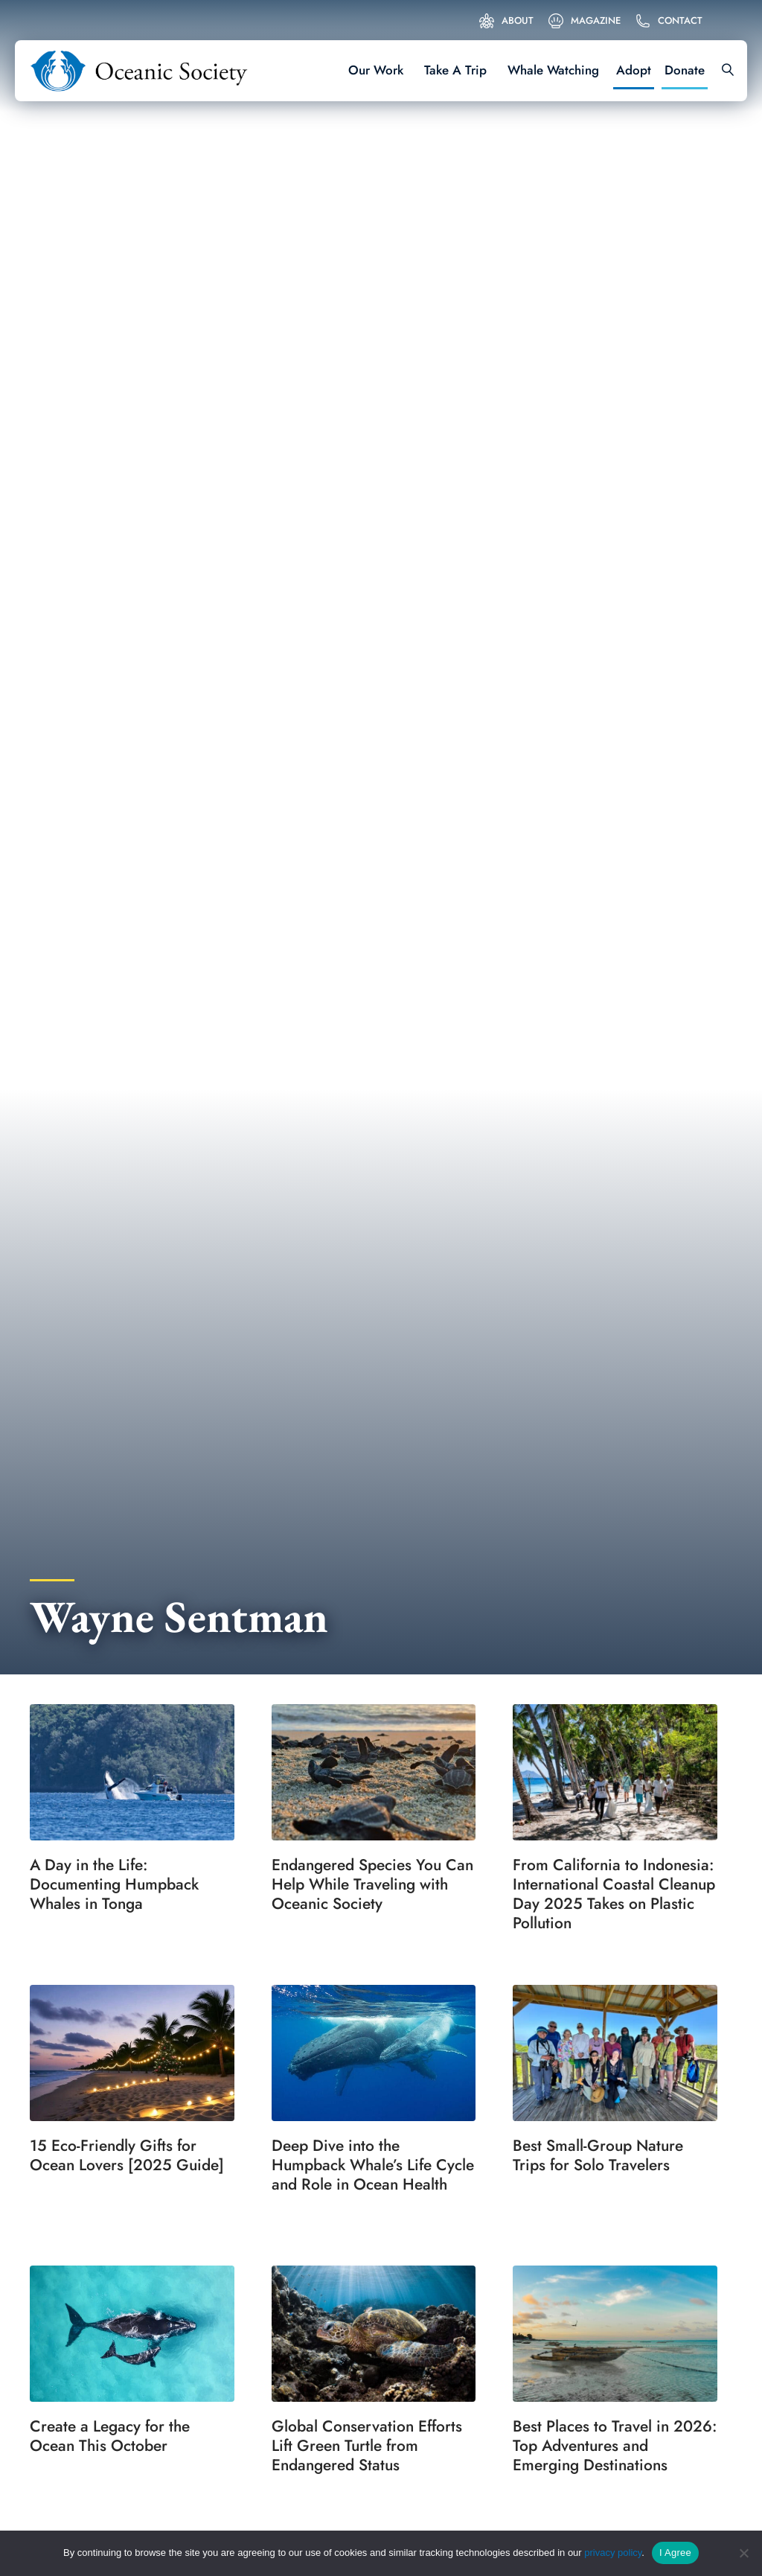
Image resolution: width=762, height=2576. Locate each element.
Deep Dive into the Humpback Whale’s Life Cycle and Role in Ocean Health (373, 2165)
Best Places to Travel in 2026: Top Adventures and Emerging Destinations (615, 2445)
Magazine (596, 20)
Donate (685, 70)
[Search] (722, 71)
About (518, 20)
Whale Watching (553, 70)
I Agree (675, 2552)
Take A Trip (455, 70)
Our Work (375, 70)
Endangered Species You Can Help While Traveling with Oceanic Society (372, 1884)
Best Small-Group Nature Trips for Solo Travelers (598, 2155)
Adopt (633, 70)
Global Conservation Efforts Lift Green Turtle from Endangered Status (367, 2445)
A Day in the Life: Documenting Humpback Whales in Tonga (114, 1884)
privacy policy (612, 2552)
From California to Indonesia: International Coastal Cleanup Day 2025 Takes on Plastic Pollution (614, 1894)
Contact (680, 20)
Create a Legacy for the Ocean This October (110, 2436)
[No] (743, 2552)
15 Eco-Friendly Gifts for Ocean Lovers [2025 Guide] (127, 2155)
